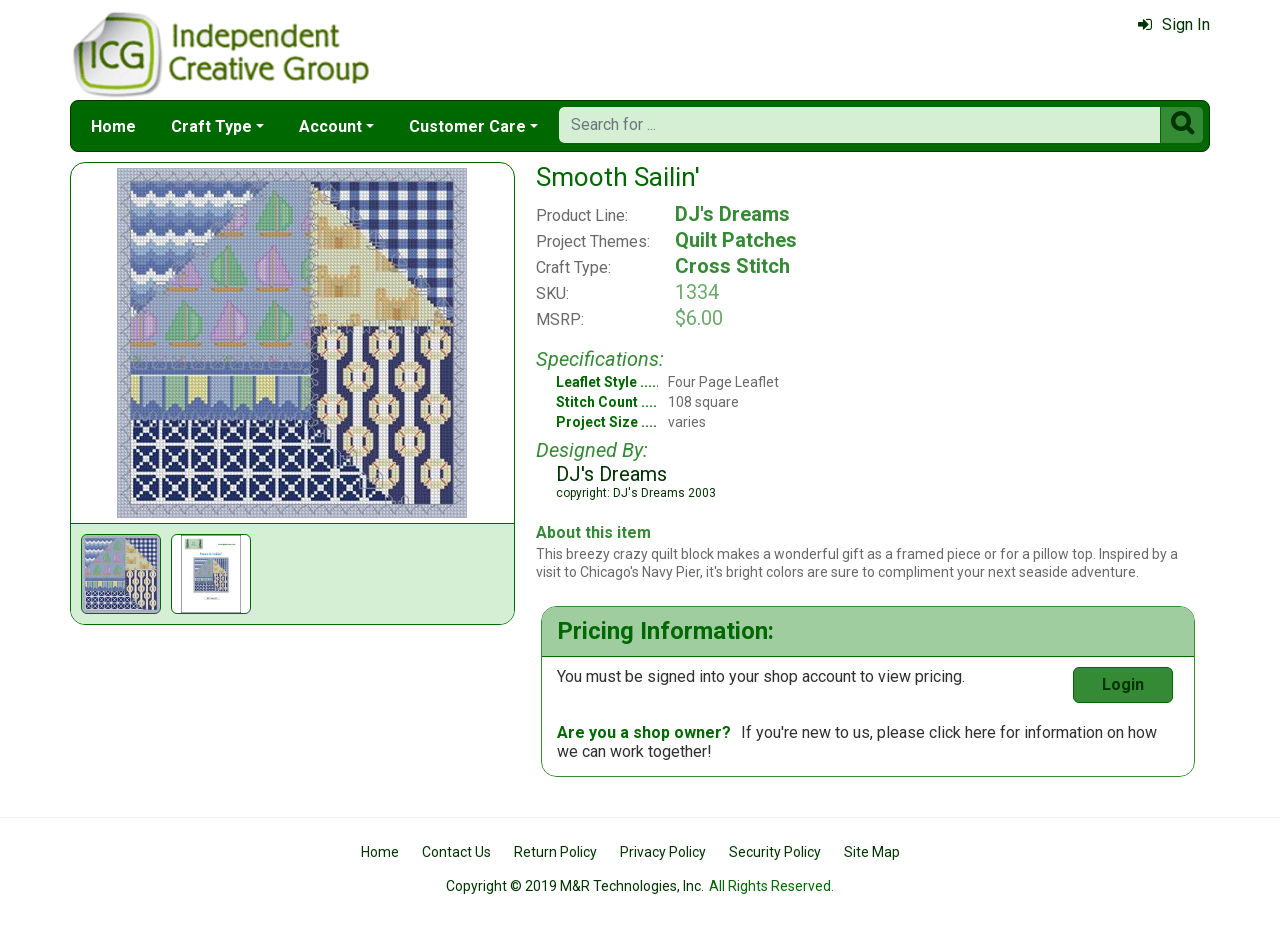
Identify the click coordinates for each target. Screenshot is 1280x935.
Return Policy (555, 852)
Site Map (872, 852)
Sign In (1174, 24)
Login (1123, 684)
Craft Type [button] (211, 126)
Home (113, 126)
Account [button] (330, 126)
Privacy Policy (663, 852)
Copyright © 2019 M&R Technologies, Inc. (575, 886)
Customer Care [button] (467, 126)
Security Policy (775, 852)
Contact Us (456, 852)
